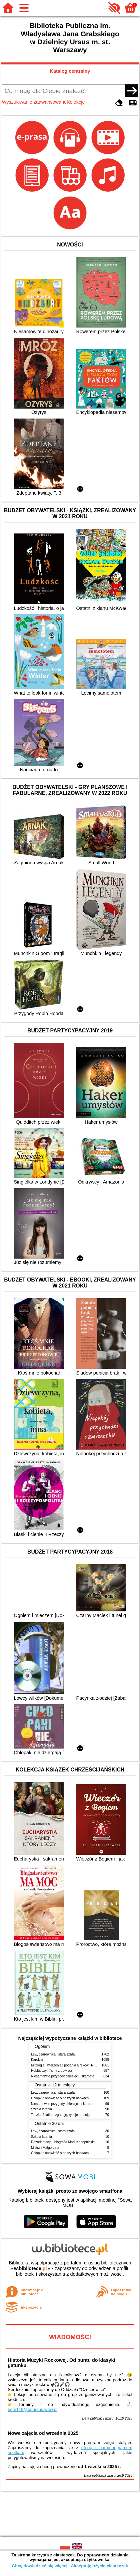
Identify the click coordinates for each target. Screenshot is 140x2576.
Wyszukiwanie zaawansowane (34, 102)
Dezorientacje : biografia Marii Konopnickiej (63, 2142)
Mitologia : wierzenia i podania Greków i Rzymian (67, 2065)
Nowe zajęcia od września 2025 (43, 2433)
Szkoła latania (41, 2109)
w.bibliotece (30, 2268)
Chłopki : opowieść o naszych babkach (60, 2098)
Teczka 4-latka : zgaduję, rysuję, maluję (60, 2115)
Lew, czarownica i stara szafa (53, 2054)
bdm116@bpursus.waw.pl (32, 2409)
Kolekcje (76, 102)
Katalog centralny (70, 71)
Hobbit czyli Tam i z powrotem (53, 2070)
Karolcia (37, 2059)
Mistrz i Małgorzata (45, 2147)
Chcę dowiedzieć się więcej (39, 2565)
